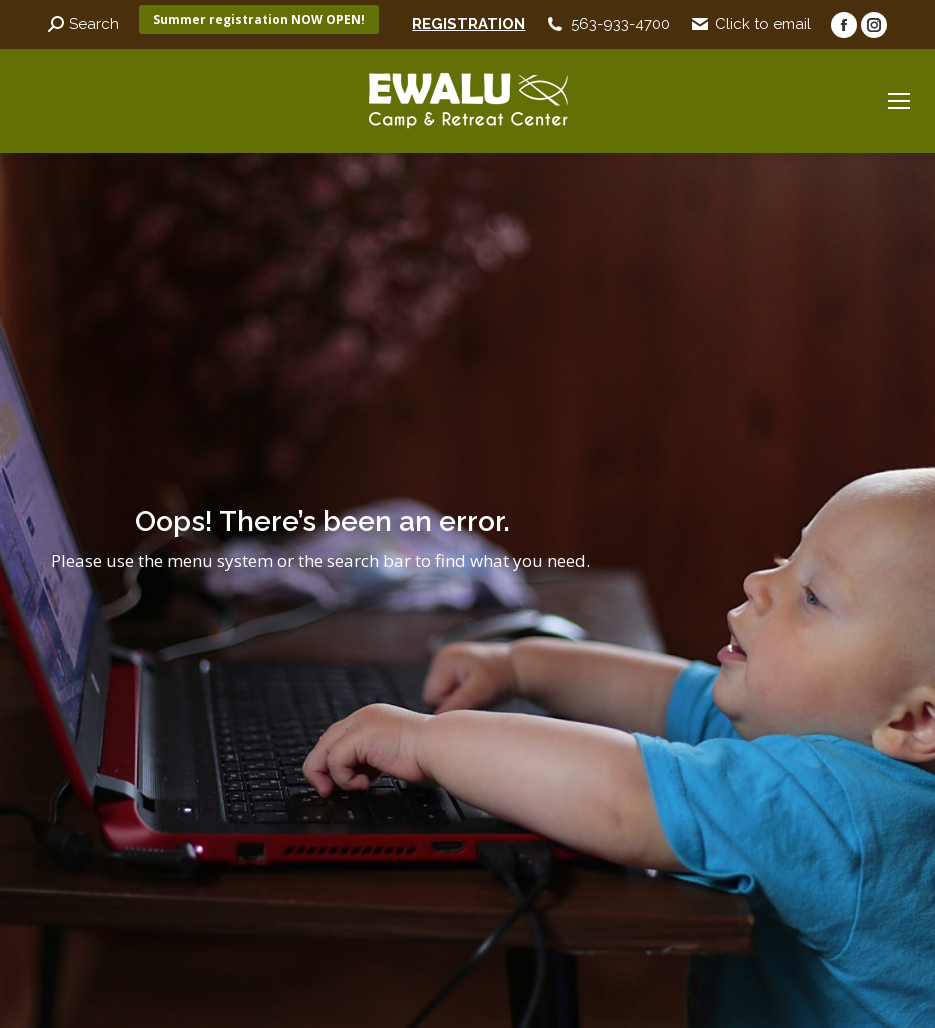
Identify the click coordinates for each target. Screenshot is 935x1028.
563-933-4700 (620, 24)
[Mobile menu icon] (899, 101)
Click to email (763, 24)
